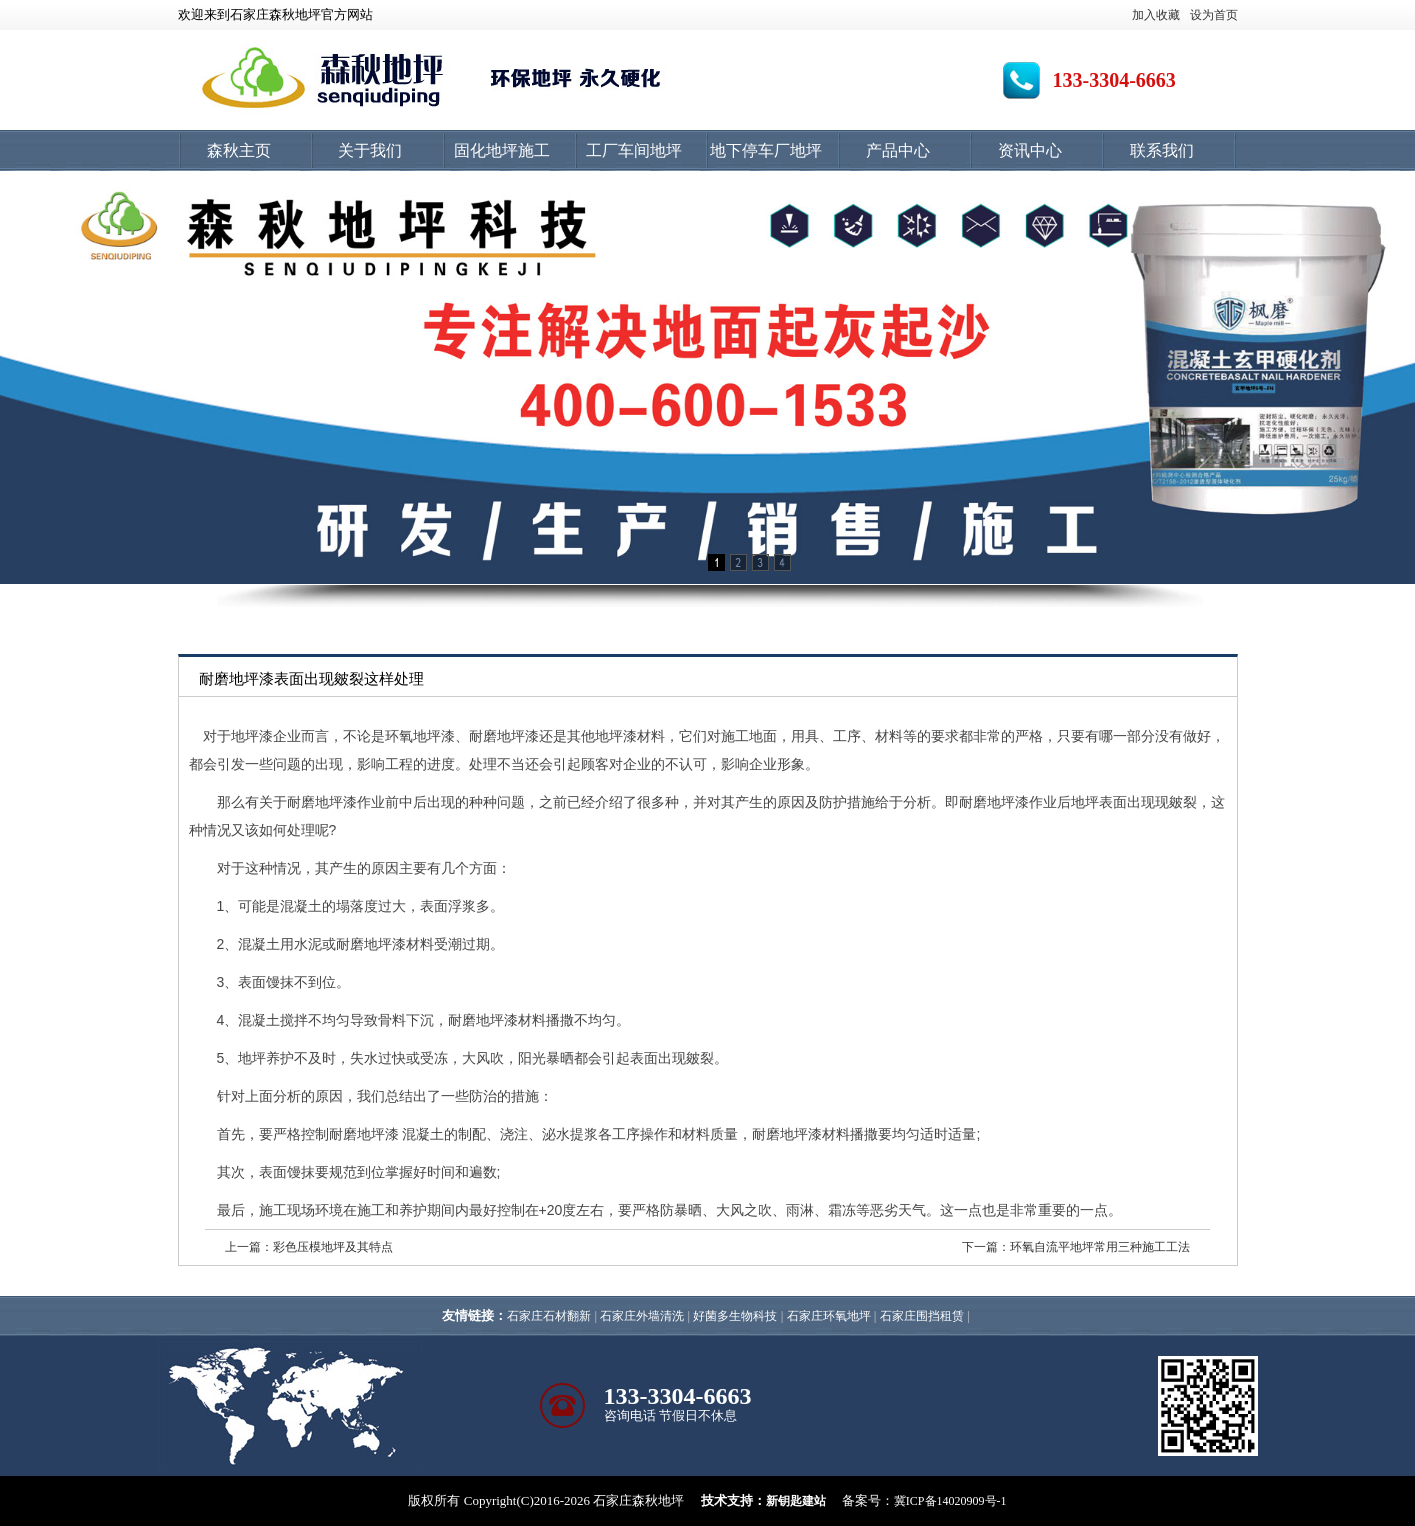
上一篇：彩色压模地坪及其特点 (309, 1247)
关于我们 (370, 150)
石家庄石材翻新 (549, 1316)
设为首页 (1214, 15)
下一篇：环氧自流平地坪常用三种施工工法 (1076, 1247)
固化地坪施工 (502, 150)
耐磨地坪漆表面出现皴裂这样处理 (311, 679)
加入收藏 (1156, 15)
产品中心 (898, 150)
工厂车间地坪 (634, 150)
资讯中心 (1030, 150)
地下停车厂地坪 (766, 150)
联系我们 (1162, 150)
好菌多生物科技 (735, 1316)
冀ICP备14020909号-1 (950, 1501)
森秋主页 (239, 150)
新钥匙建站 (796, 1501)
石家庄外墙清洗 (642, 1316)
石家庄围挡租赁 (922, 1316)
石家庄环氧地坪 (829, 1316)
